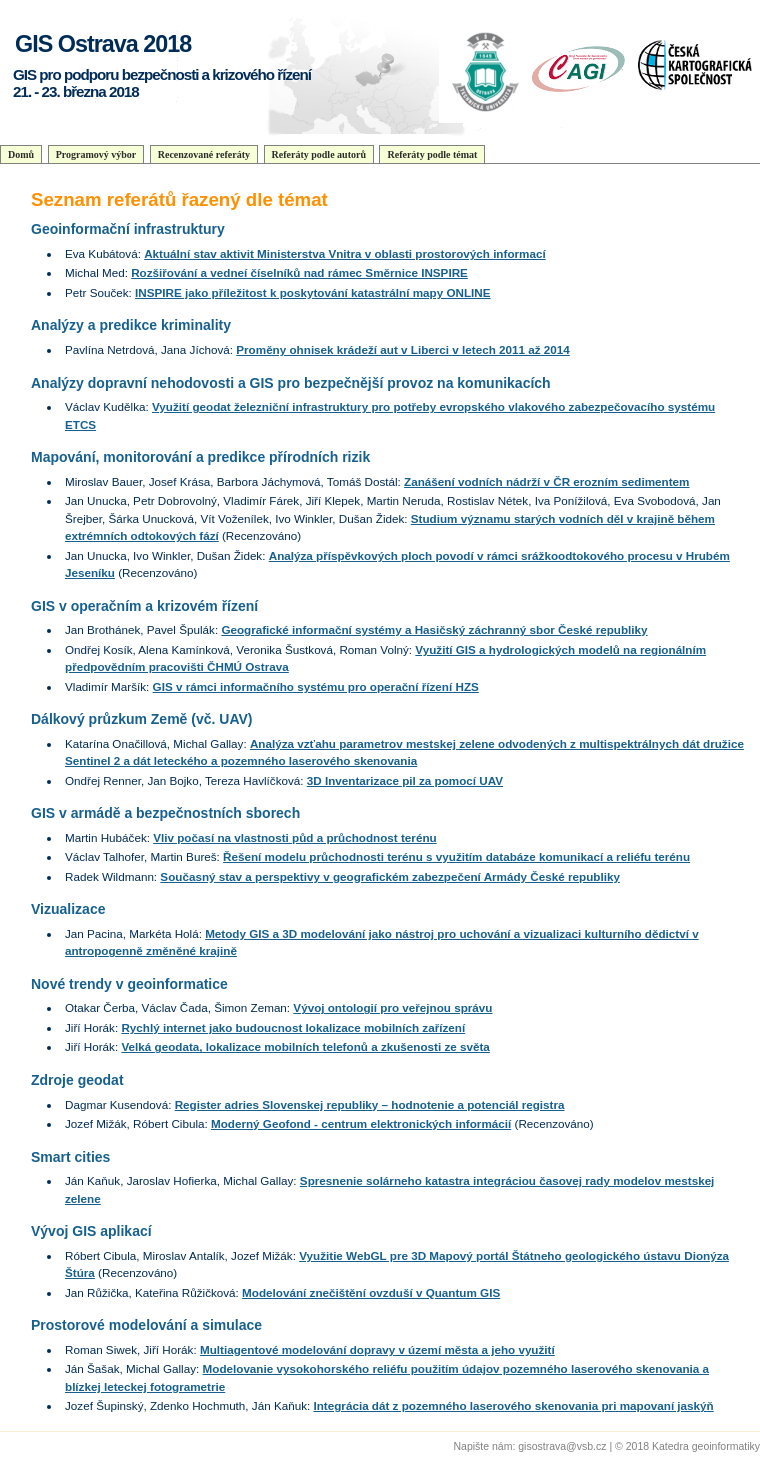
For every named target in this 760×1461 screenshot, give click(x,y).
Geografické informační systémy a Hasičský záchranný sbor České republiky (434, 629)
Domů (21, 154)
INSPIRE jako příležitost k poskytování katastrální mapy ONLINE (312, 292)
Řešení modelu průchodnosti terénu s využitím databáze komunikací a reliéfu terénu (456, 856)
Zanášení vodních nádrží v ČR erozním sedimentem (546, 481)
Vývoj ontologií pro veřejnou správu (392, 1007)
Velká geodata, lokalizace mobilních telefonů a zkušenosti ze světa (305, 1046)
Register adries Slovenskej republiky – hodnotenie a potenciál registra (370, 1104)
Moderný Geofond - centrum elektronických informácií (361, 1123)
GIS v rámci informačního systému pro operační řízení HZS (316, 686)
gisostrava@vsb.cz (562, 1446)
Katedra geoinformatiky (706, 1446)
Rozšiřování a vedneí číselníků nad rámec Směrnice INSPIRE (299, 272)
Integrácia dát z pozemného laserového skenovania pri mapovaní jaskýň (513, 1405)
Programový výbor (96, 154)
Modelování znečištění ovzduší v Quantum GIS (371, 1292)
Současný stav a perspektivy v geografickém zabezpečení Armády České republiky (390, 876)
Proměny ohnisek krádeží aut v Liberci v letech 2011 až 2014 (402, 349)
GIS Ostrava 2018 (103, 44)
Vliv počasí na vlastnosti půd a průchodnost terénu (294, 837)
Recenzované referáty (204, 154)
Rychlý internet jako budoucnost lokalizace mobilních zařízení (293, 1027)
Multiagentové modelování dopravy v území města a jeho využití (377, 1349)
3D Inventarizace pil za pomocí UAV (405, 780)
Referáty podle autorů (319, 154)
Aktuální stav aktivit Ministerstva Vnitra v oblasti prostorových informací (345, 253)
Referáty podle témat (432, 154)
